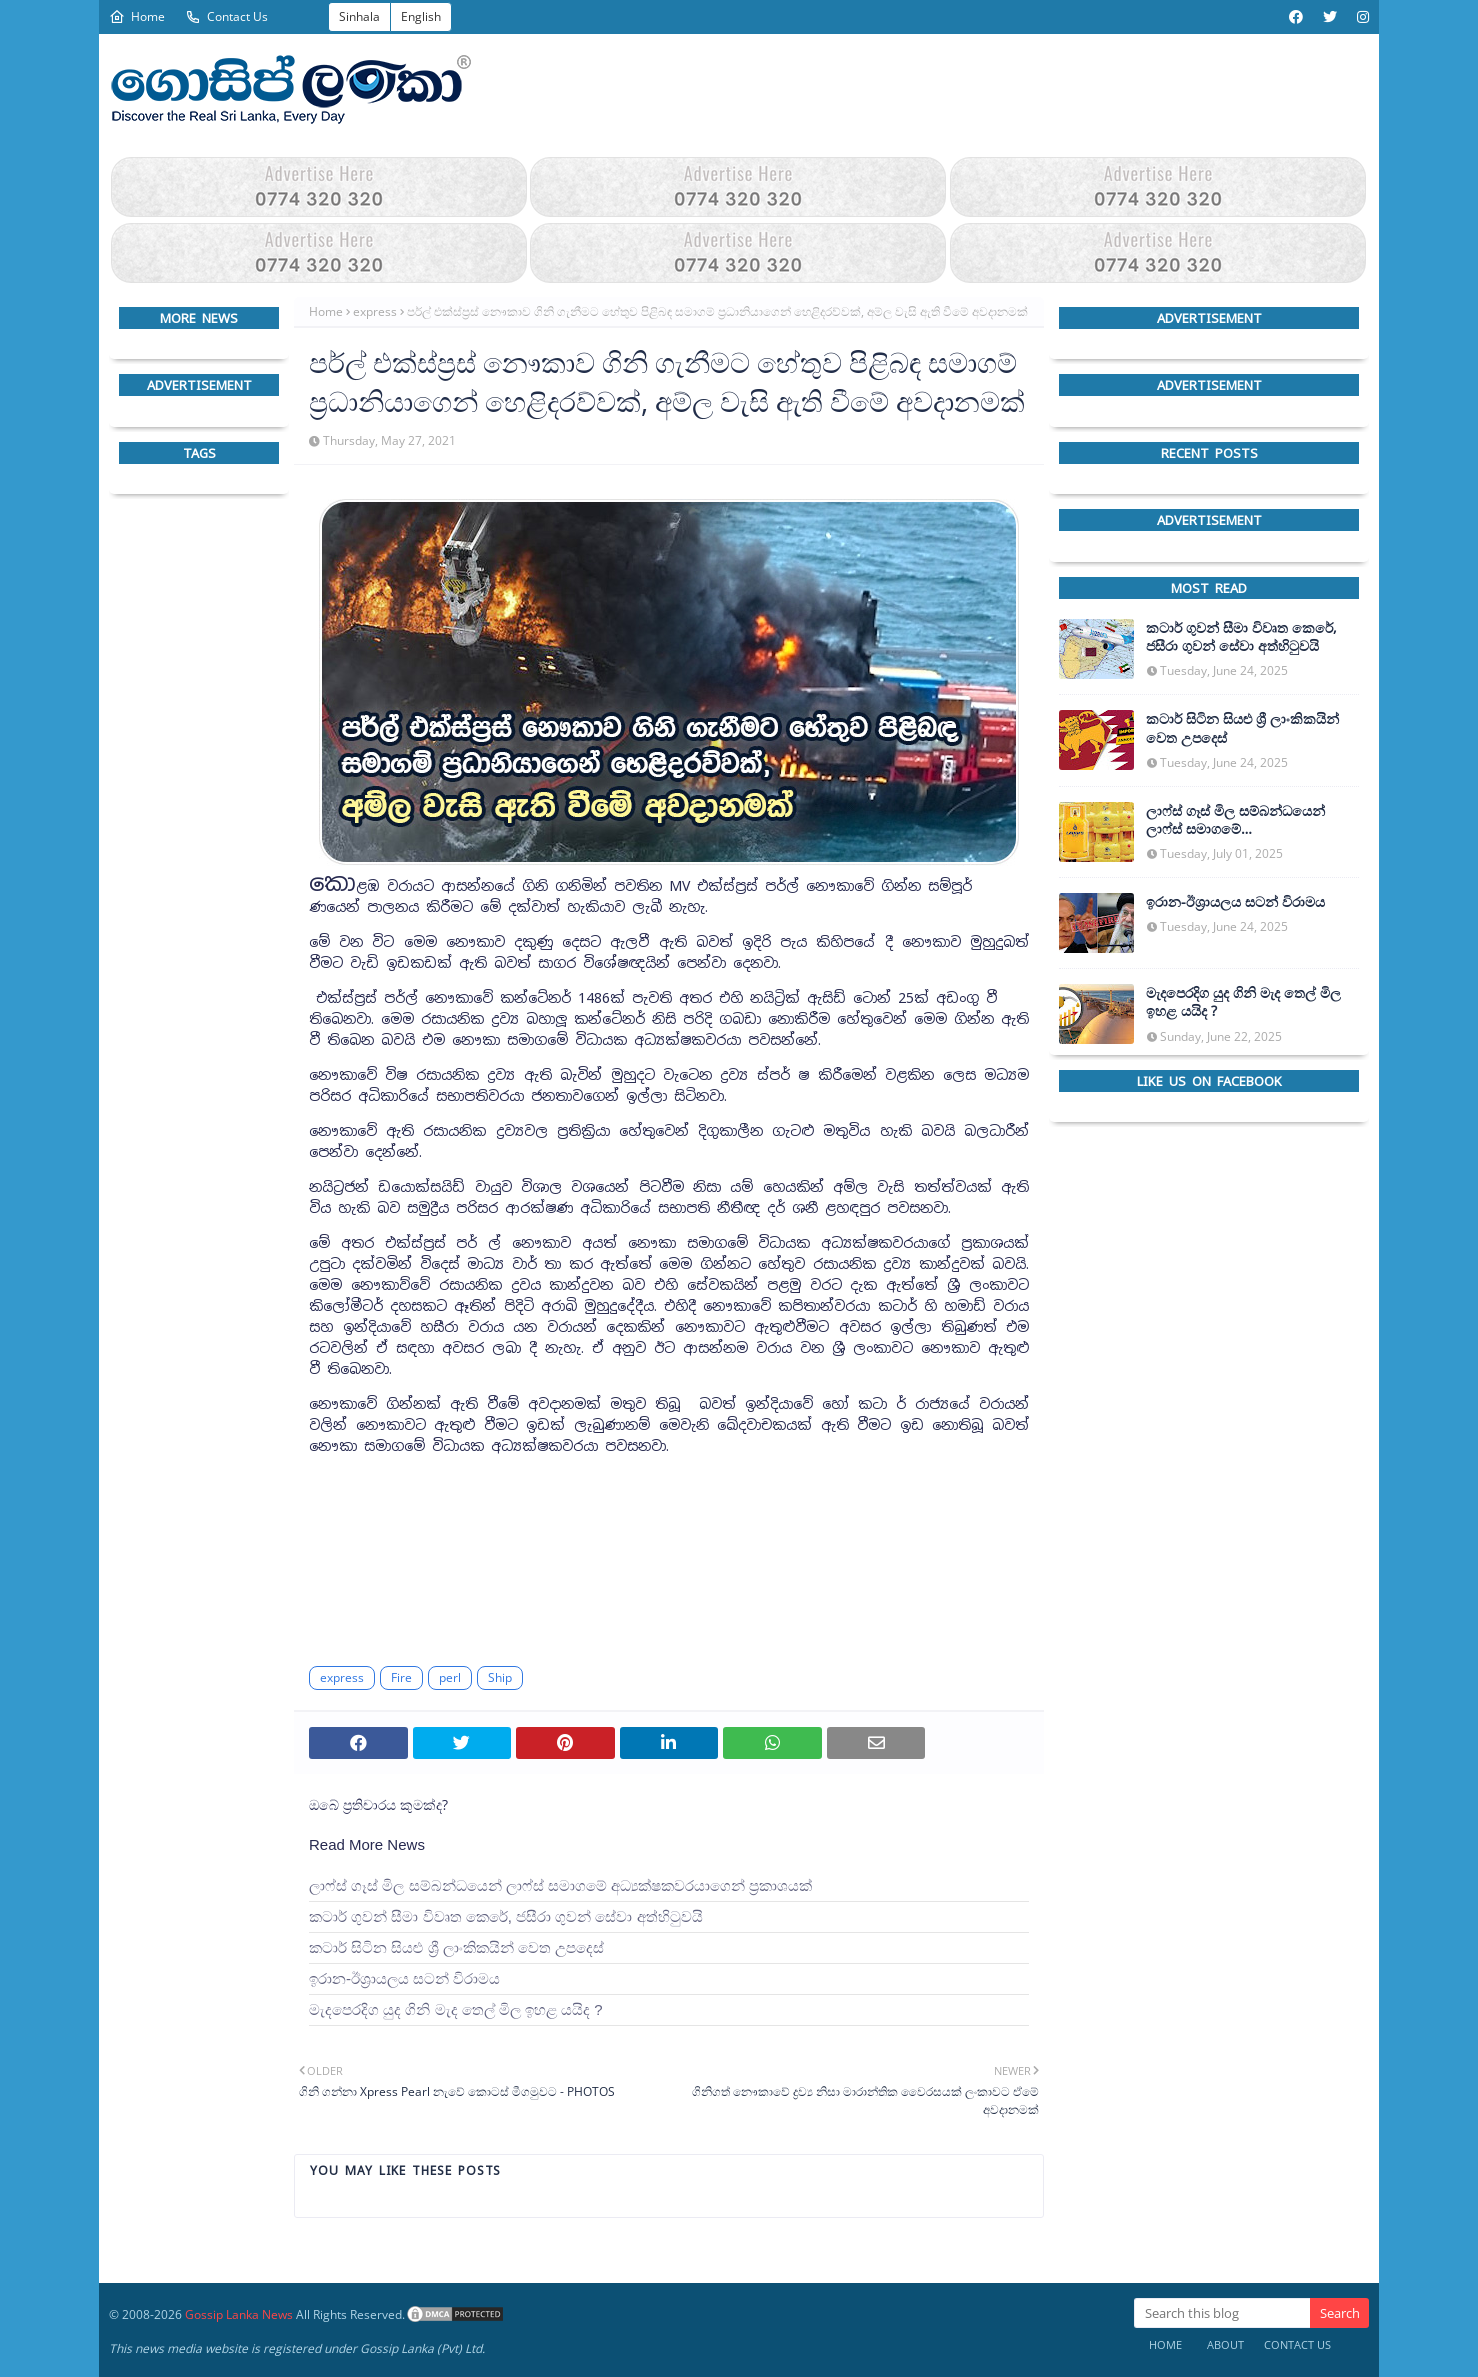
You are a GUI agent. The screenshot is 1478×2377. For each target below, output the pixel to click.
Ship (500, 1677)
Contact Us (226, 16)
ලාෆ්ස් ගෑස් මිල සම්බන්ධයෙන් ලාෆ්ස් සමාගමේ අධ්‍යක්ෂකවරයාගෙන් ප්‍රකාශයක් (560, 1885)
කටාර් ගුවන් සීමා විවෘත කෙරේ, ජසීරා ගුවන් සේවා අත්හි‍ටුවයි (506, 1916)
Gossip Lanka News (239, 2314)
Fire (401, 1677)
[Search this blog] (1222, 2313)
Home (137, 16)
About (1225, 2344)
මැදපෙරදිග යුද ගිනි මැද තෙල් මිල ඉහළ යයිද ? (456, 2009)
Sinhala (359, 16)
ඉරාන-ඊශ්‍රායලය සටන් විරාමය (404, 1978)
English (421, 16)
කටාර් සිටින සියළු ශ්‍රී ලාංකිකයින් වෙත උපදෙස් (456, 1947)
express (375, 311)
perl (450, 1677)
